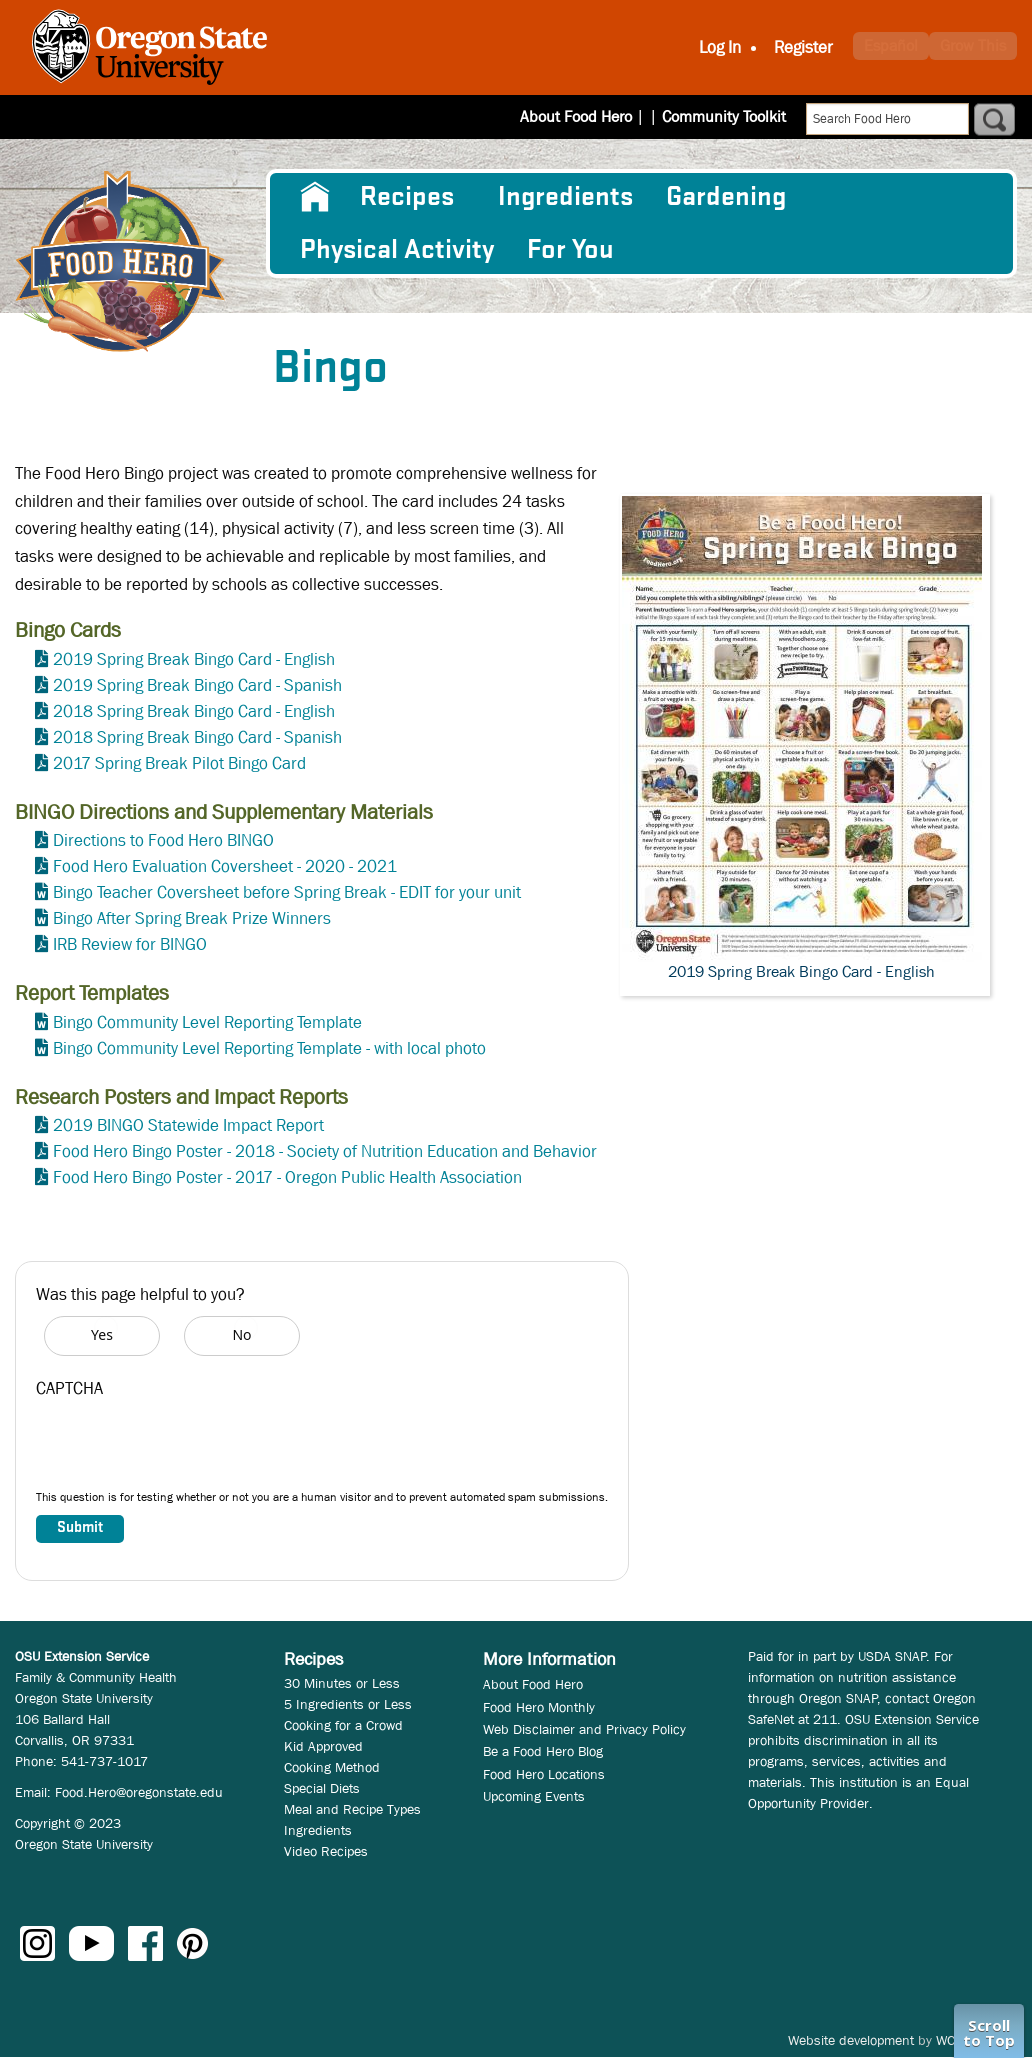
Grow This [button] (973, 45)
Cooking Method (332, 1767)
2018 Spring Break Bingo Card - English (194, 711)
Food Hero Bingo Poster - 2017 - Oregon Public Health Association (287, 1177)
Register (803, 47)
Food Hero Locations (544, 1774)
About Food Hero (589, 116)
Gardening (726, 197)
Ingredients (565, 197)
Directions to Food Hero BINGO (163, 840)
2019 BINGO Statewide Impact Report (188, 1125)
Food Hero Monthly (539, 1707)
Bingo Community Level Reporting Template (207, 1022)
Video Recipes (326, 1851)
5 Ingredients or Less (348, 1704)
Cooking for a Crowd (343, 1725)
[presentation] (188, 1449)
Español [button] (891, 45)
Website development (851, 2040)
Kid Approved (323, 1746)
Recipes (407, 197)
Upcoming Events (534, 1796)
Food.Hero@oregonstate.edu (139, 1792)
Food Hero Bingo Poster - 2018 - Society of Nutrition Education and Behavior (325, 1151)
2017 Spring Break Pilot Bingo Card (179, 763)
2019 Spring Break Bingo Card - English (194, 659)
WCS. (951, 2040)
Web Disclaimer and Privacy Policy (584, 1729)
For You (570, 250)
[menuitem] (313, 197)
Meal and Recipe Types (352, 1809)
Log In (720, 47)
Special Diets (322, 1788)
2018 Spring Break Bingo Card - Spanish (197, 737)
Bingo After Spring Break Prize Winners (192, 918)
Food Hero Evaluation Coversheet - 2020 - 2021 (225, 866)
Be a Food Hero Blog (543, 1751)
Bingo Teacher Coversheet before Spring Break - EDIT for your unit (287, 892)
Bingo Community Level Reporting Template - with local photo (269, 1048)
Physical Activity (397, 250)
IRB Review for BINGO (130, 944)
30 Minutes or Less (342, 1683)
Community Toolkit (724, 116)
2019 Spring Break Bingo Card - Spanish (197, 685)
